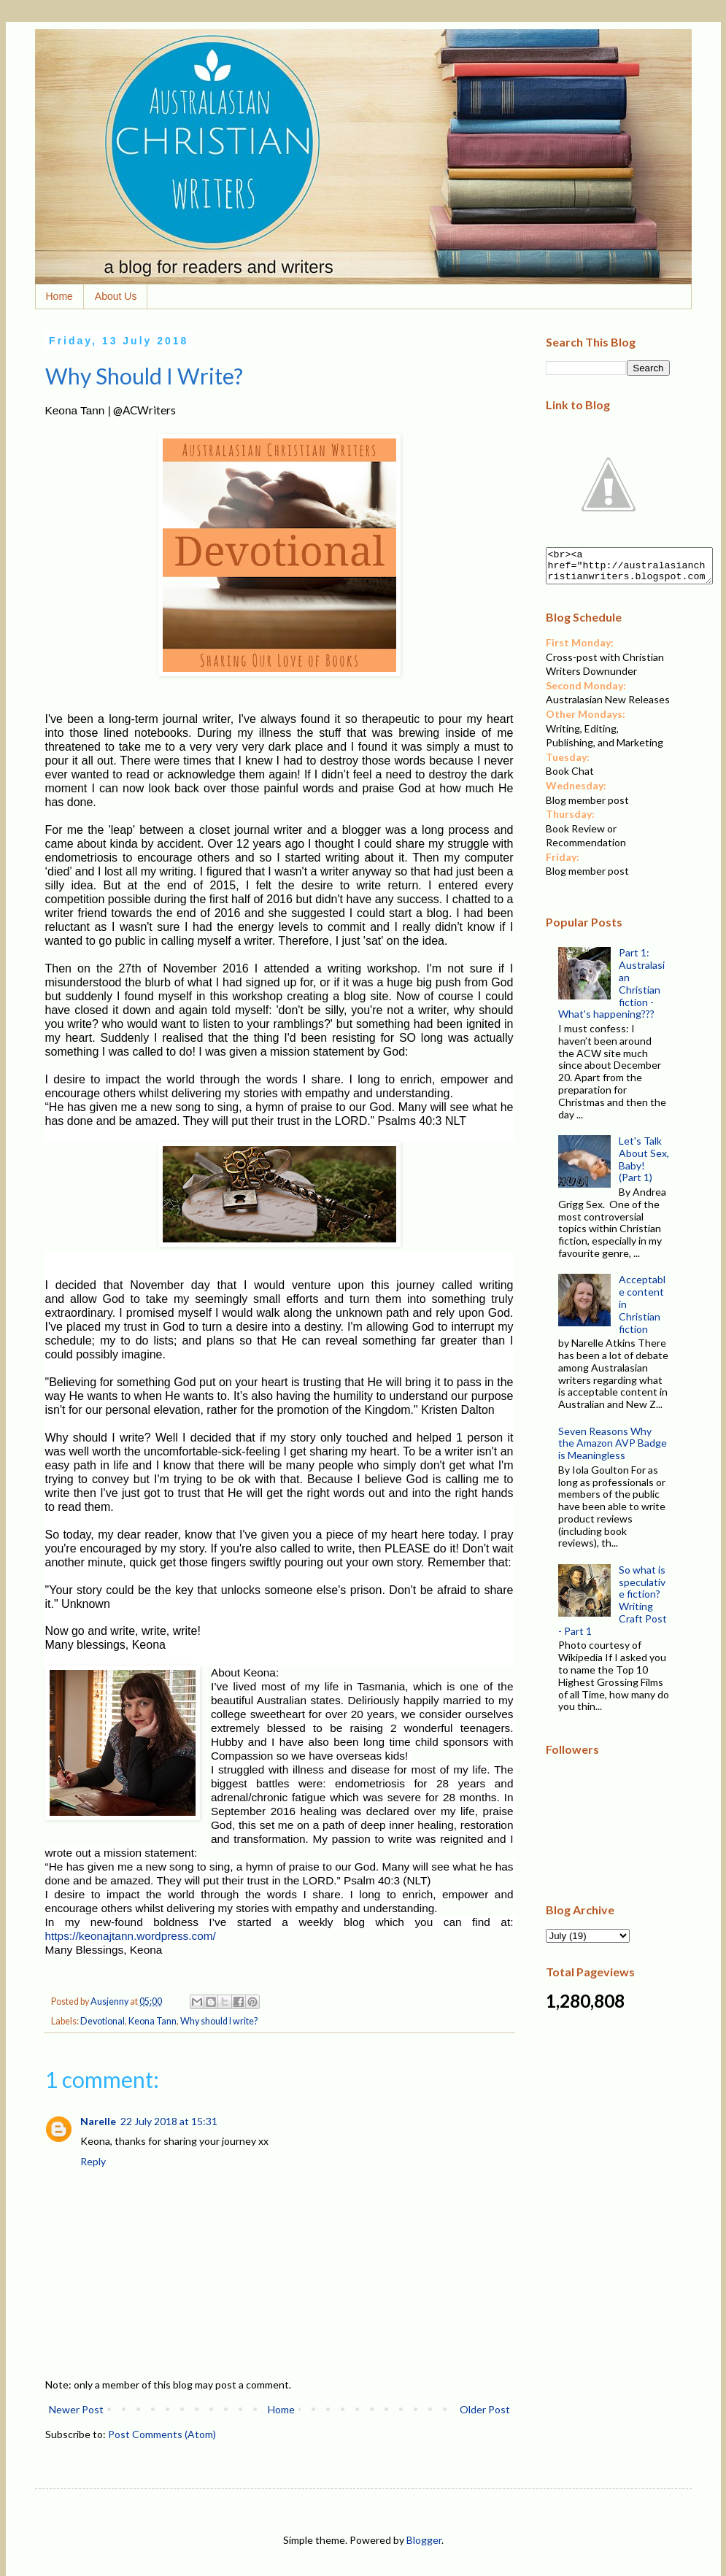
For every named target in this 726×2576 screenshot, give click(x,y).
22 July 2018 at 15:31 (168, 2121)
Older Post (485, 2409)
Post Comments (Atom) (162, 2434)
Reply (93, 2161)
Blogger (423, 2540)
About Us (116, 296)
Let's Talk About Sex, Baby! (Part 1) (644, 1165)
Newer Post (76, 2409)
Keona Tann (152, 2021)
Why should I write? (219, 2021)
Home (59, 296)
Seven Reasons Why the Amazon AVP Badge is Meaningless (612, 1450)
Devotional (102, 2021)
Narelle (98, 2121)
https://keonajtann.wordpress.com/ (130, 1936)
